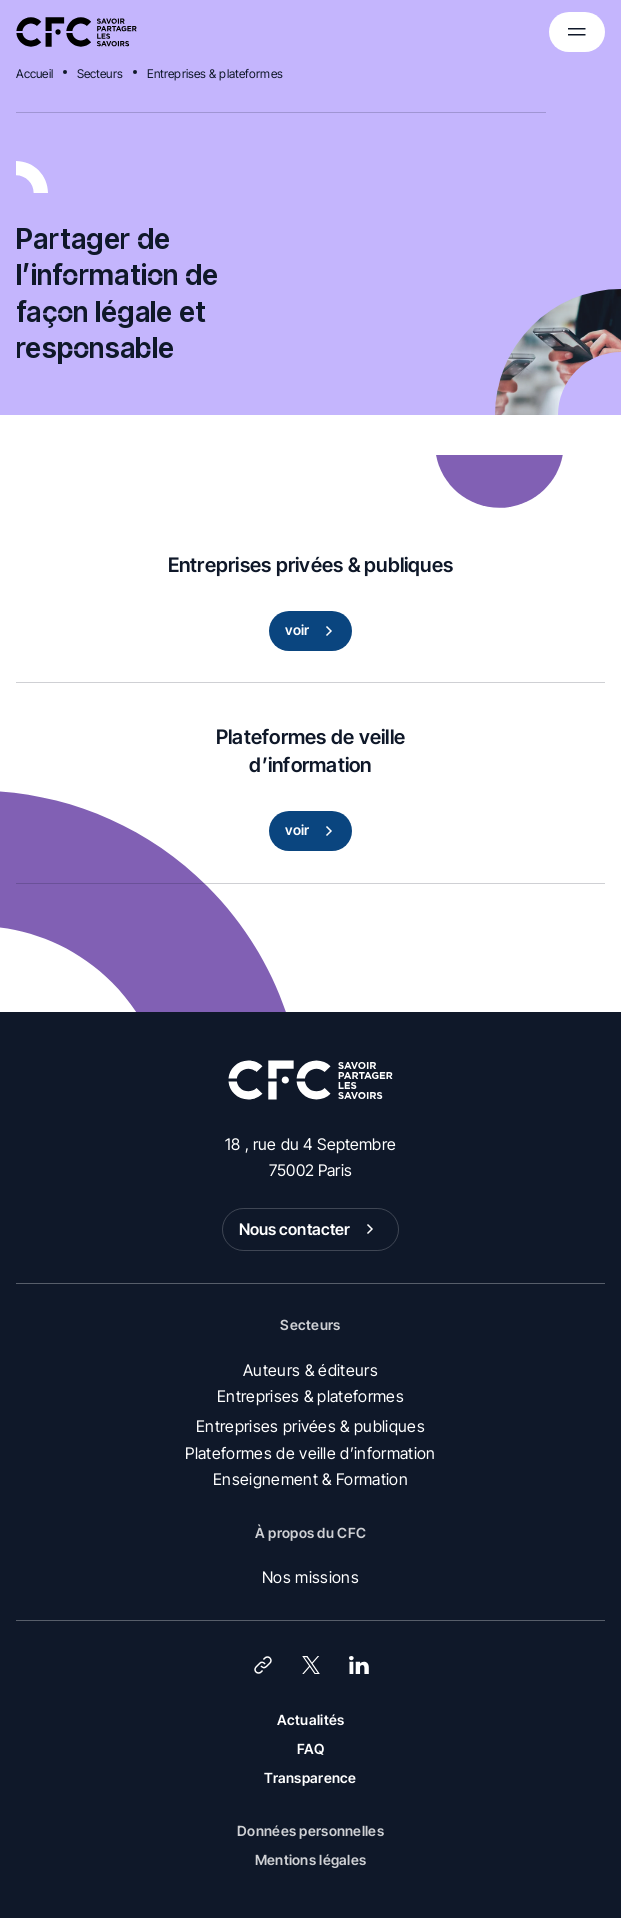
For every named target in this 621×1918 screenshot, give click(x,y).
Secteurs (100, 73)
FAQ (311, 1748)
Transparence (310, 1777)
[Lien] (263, 1665)
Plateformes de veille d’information (310, 1453)
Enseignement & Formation (310, 1479)
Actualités (311, 1719)
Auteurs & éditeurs (310, 1370)
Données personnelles (310, 1830)
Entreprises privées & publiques (310, 1426)
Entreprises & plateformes (215, 73)
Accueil (34, 73)
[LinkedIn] (359, 1665)
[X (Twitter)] (311, 1665)
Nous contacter (311, 1229)
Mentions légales (310, 1859)
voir (313, 631)
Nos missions (310, 1577)
